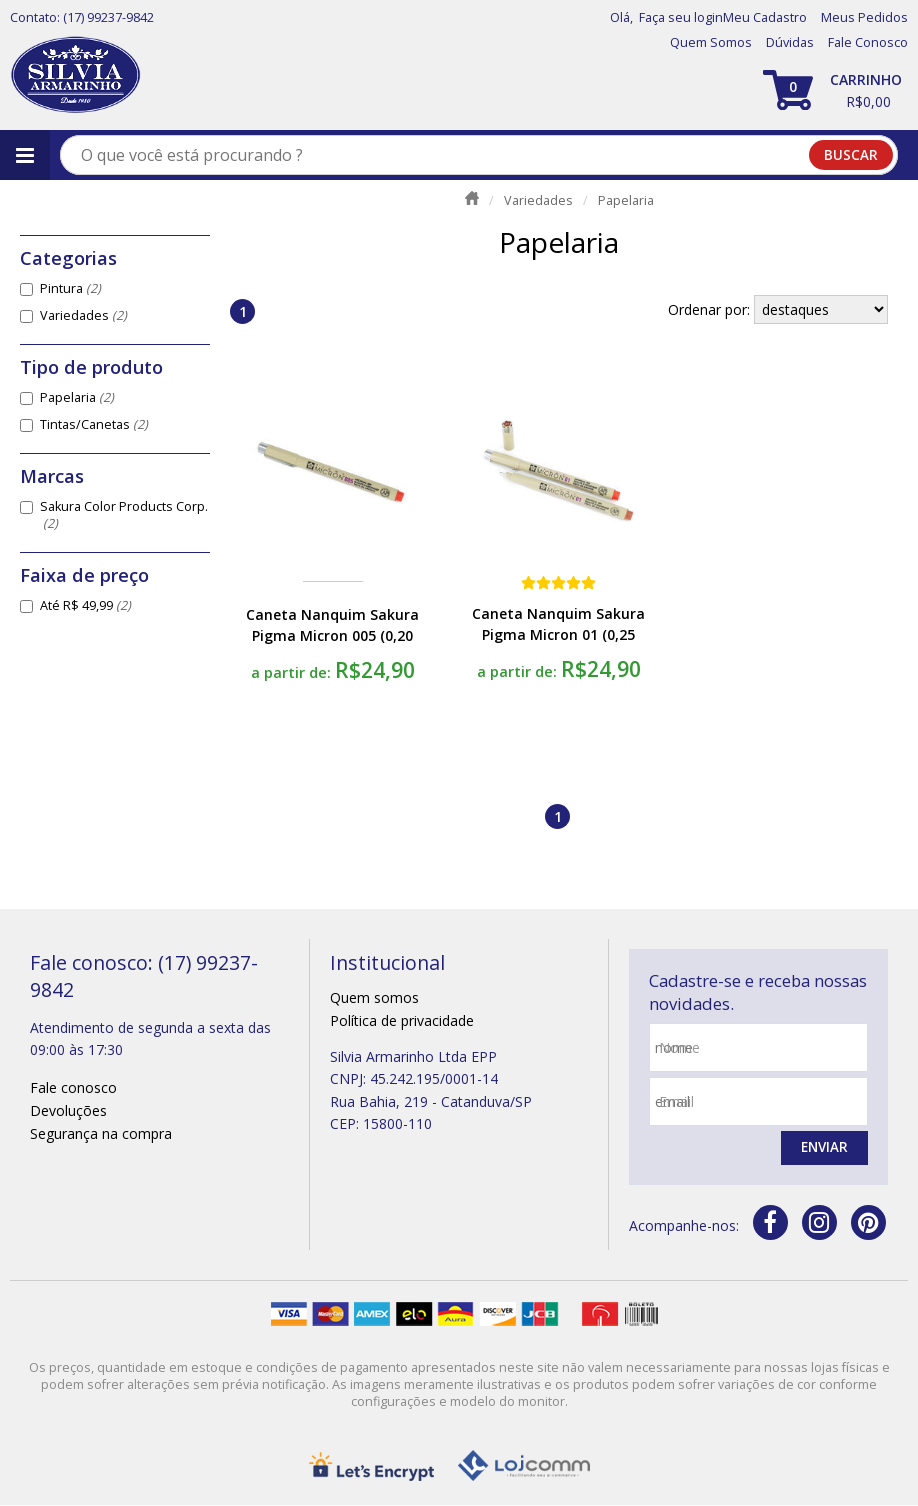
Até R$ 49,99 (85, 605)
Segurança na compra (101, 1133)
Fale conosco (73, 1087)
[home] (75, 75)
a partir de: (293, 672)
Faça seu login (681, 17)
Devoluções (68, 1110)
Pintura (70, 288)
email (676, 1101)
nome (679, 1047)
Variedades (83, 315)
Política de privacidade (402, 1020)
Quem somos (374, 997)
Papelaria (77, 397)
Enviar (823, 1148)
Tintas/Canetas (94, 424)
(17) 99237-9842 (108, 17)
